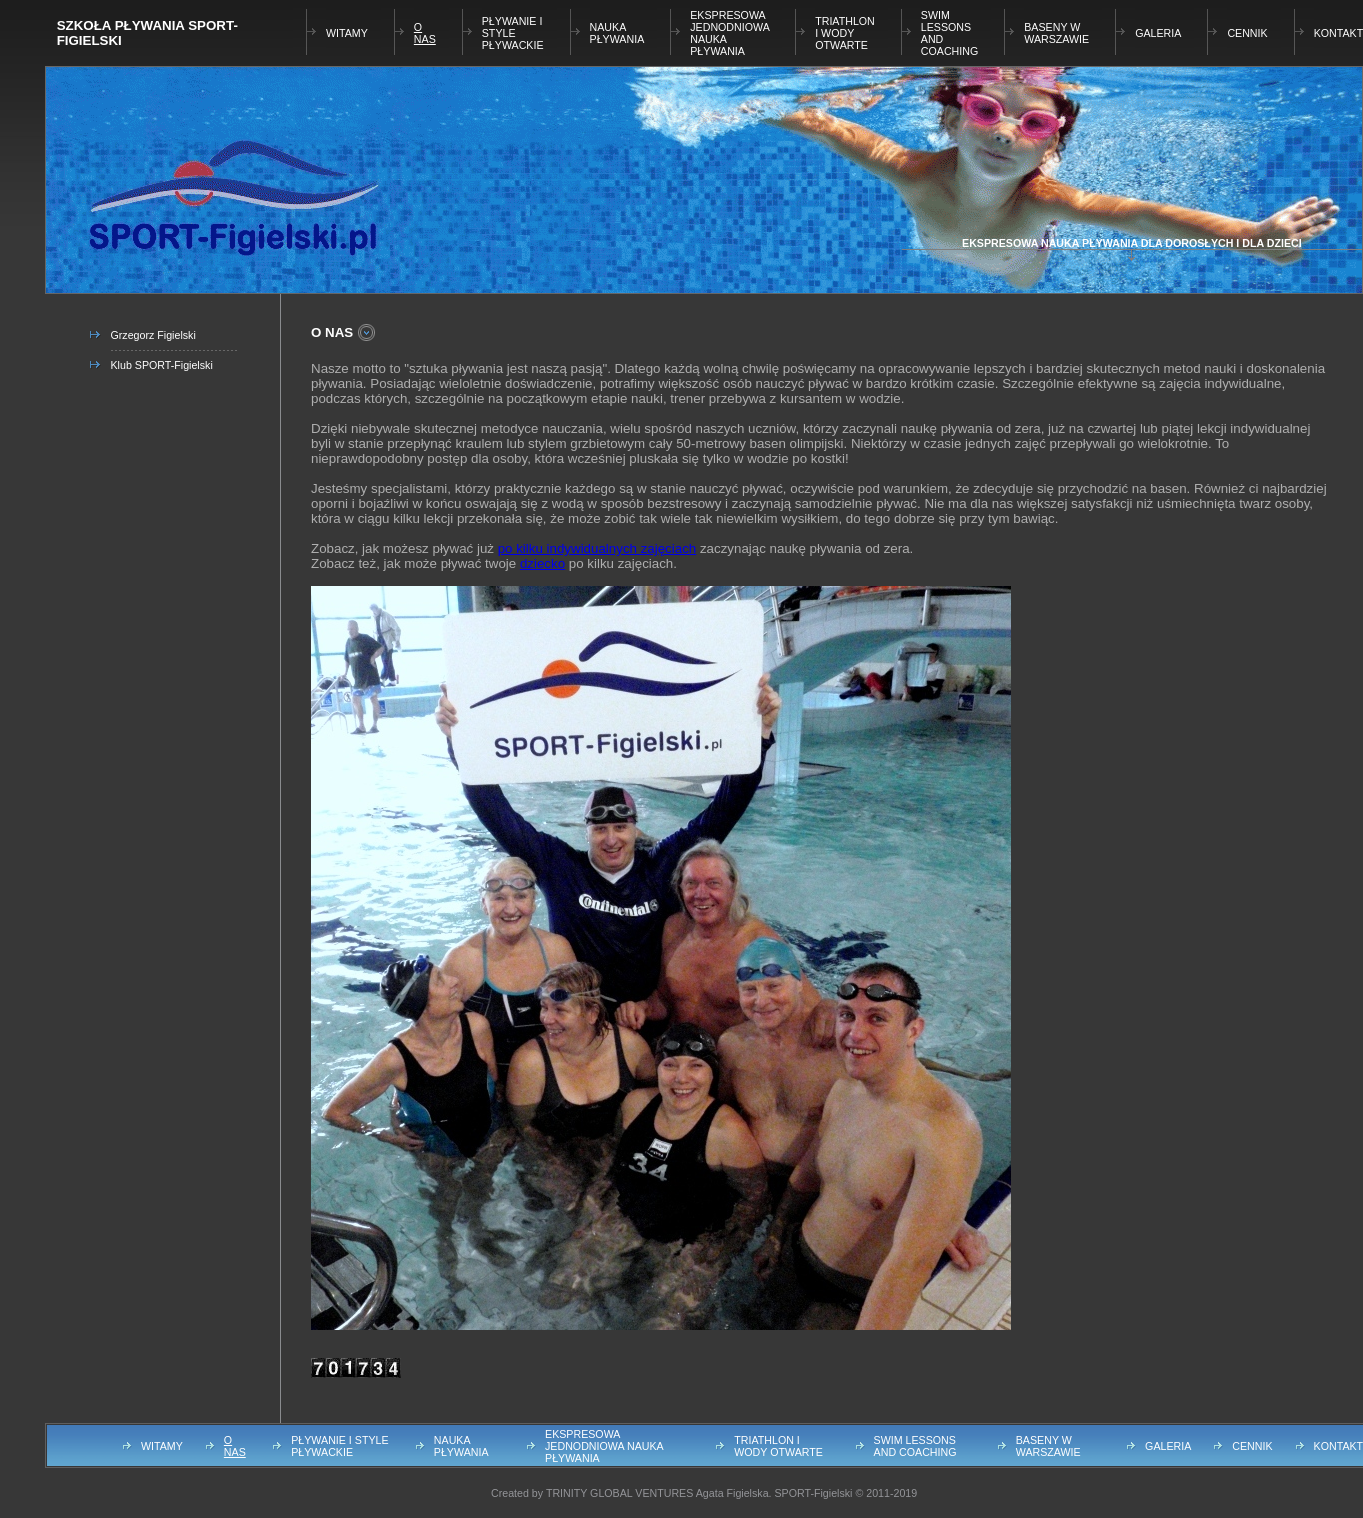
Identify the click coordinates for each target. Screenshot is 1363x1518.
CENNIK (1247, 33)
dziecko (542, 563)
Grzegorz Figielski (153, 335)
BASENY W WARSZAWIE (1056, 33)
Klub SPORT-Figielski (162, 365)
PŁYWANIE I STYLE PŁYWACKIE (513, 33)
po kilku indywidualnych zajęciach (597, 548)
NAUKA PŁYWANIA (617, 33)
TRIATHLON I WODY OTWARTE (845, 33)
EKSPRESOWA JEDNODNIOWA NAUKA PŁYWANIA (604, 1446)
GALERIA (1158, 33)
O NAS (425, 33)
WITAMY (347, 33)
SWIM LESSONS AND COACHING (915, 1446)
